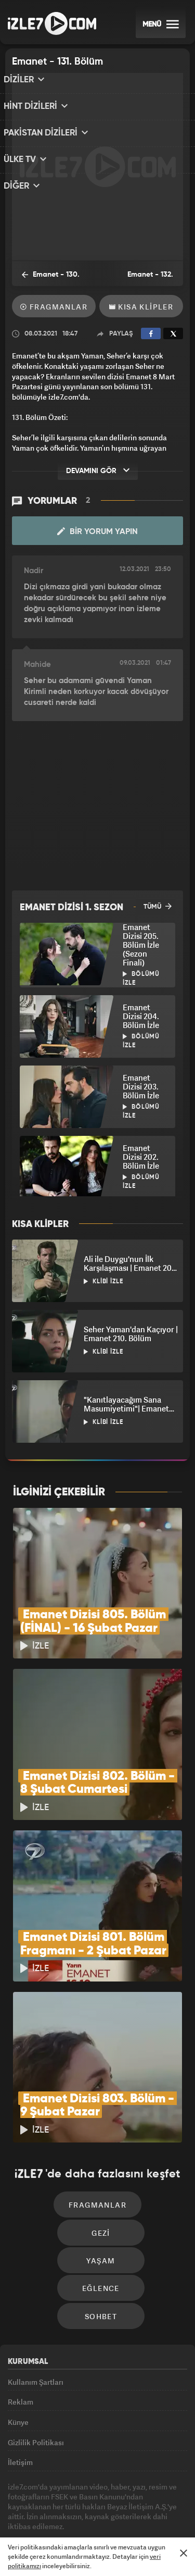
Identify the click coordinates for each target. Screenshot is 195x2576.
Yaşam (101, 2185)
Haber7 (74, 2530)
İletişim (20, 2408)
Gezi (101, 2154)
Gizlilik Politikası (36, 2384)
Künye (18, 2361)
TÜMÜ (158, 906)
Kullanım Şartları (35, 2313)
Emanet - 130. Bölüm (45, 278)
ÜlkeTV (148, 2509)
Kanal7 (42, 2509)
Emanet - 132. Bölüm (145, 279)
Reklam (20, 2337)
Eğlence (101, 2216)
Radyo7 (79, 2509)
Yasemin (132, 2530)
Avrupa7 (115, 2509)
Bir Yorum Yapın (97, 531)
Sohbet (101, 2247)
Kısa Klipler (141, 307)
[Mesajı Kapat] (183, 2553)
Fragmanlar (53, 307)
